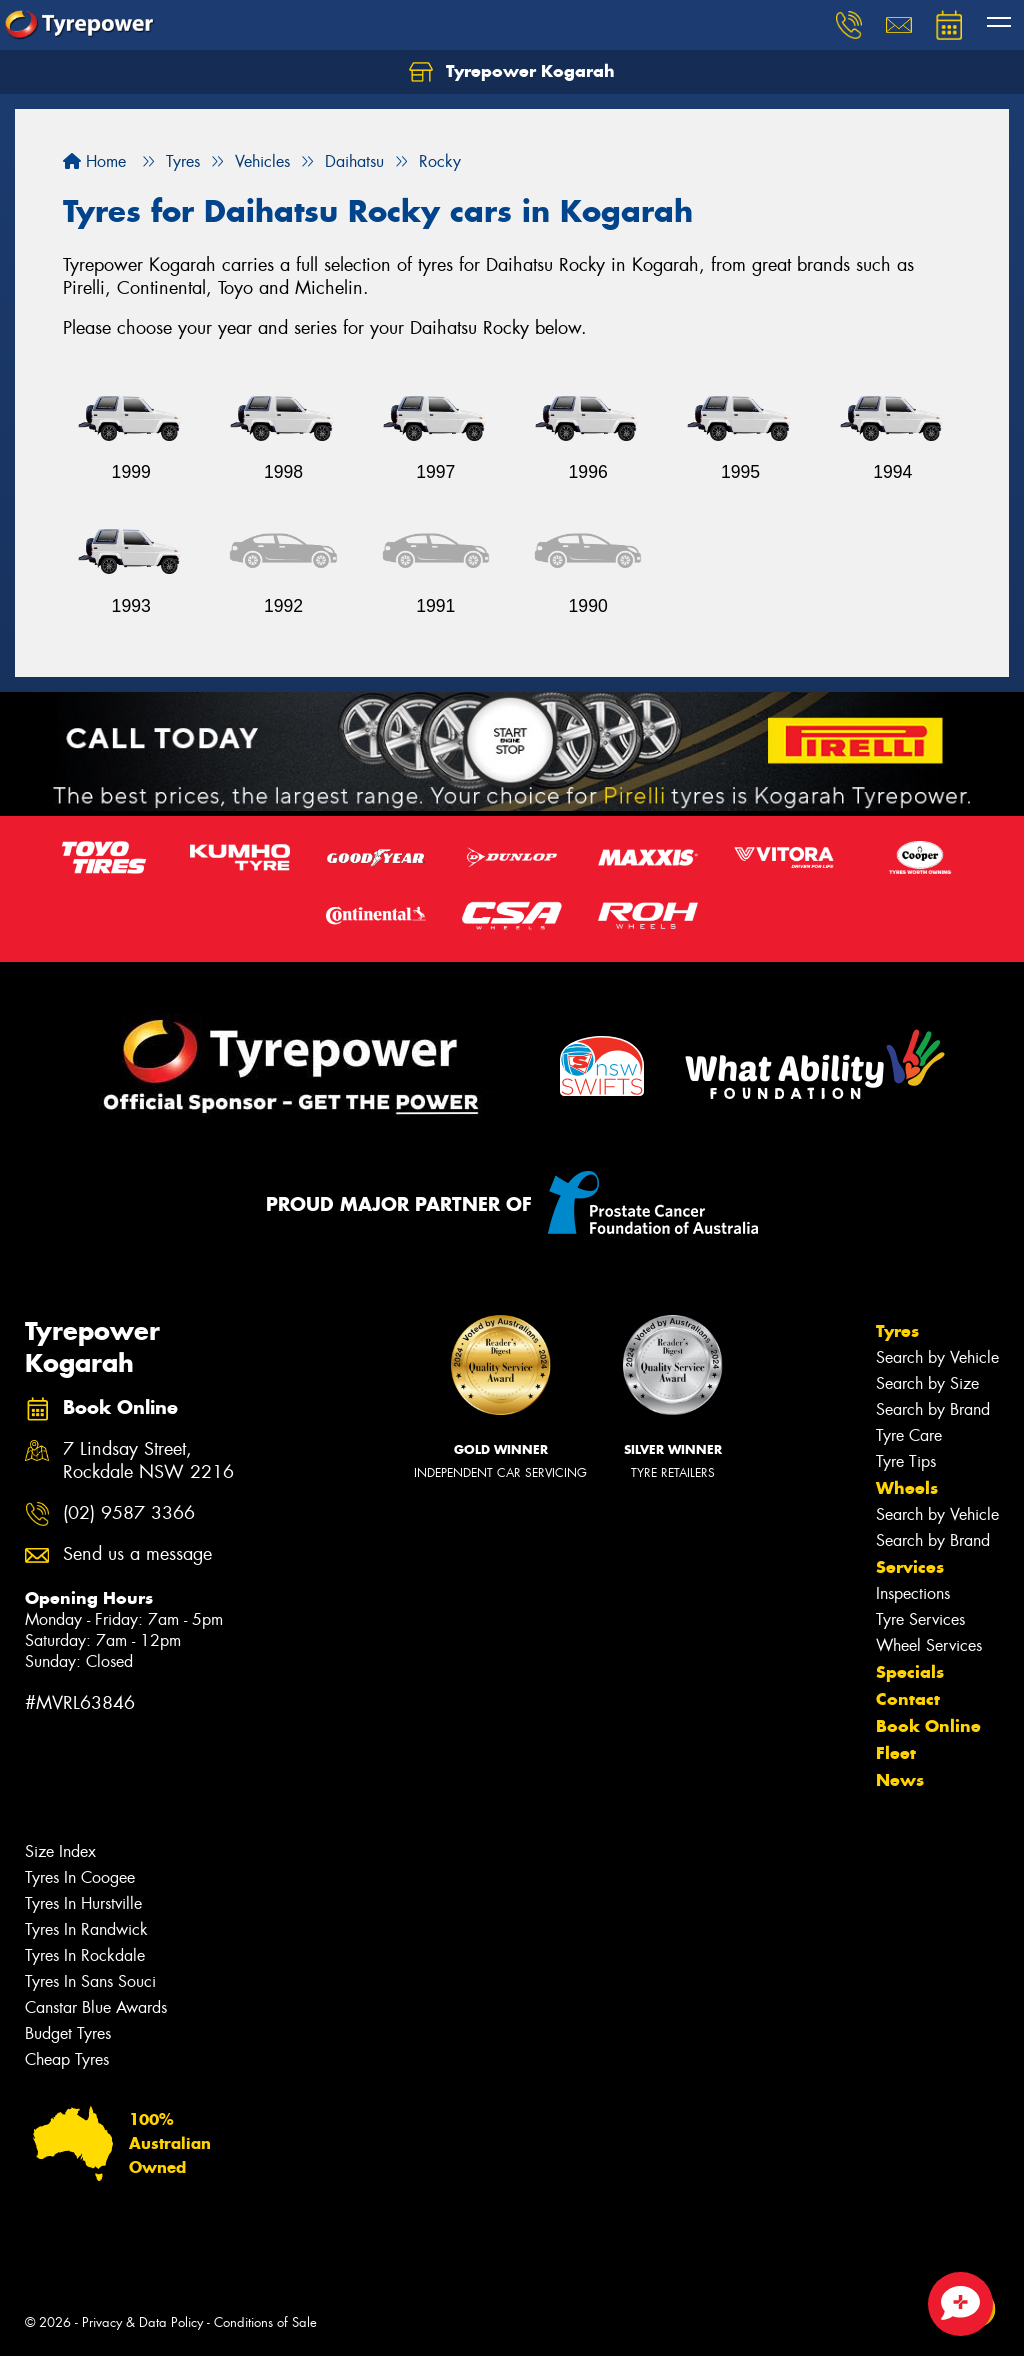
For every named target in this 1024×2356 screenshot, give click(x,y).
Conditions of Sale (265, 2322)
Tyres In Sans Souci (90, 1981)
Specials (910, 1672)
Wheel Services (929, 1645)
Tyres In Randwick (86, 1929)
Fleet (896, 1753)
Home (94, 161)
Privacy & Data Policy (142, 2322)
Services (910, 1567)
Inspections (913, 1593)
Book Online (928, 1726)
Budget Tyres (68, 2033)
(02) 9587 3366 (129, 1513)
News (900, 1780)
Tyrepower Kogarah (512, 72)
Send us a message (137, 1554)
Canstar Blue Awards (96, 2007)
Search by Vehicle (937, 1357)
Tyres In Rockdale (85, 1955)
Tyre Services (920, 1619)
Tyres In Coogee (80, 1877)
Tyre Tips (906, 1461)
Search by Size (927, 1383)
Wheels (907, 1488)
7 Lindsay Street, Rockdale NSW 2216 (148, 1461)
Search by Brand (933, 1409)
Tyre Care (909, 1435)
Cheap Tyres (67, 2059)
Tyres (897, 1331)
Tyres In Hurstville (83, 1903)
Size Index (60, 1851)
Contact (908, 1699)
